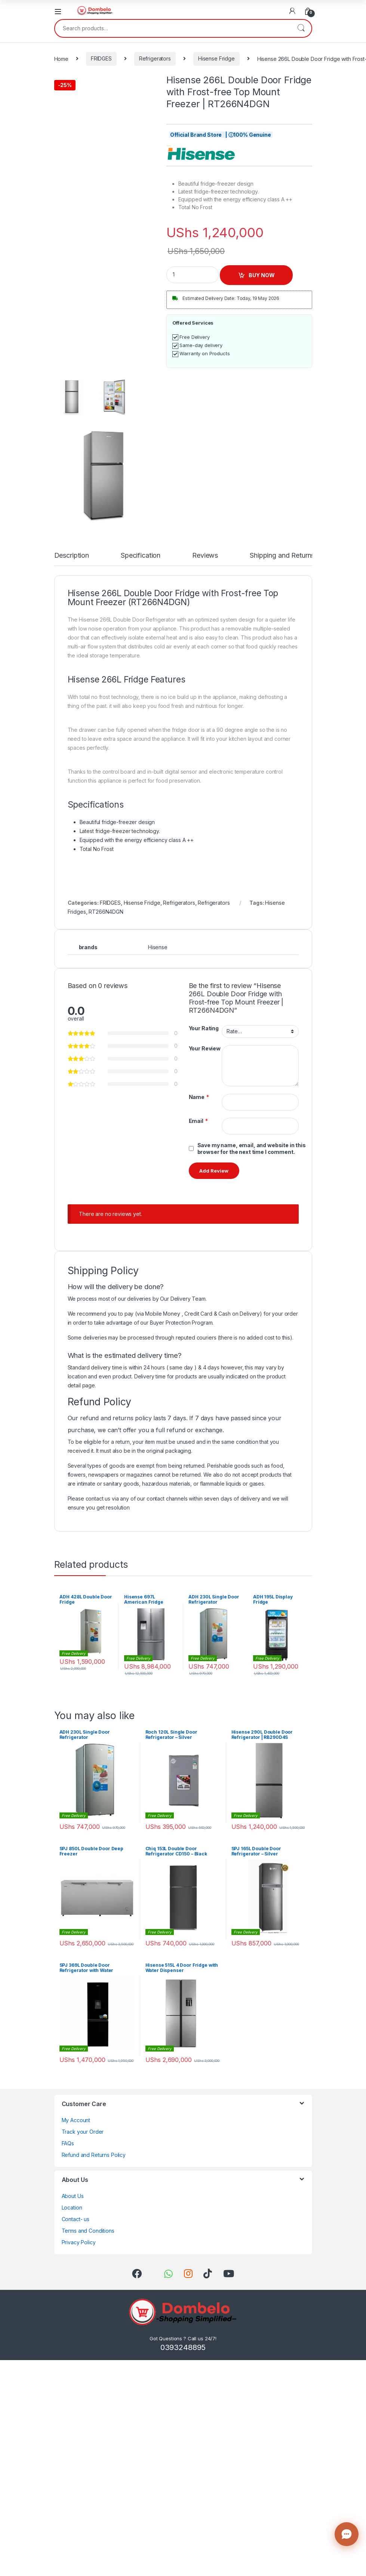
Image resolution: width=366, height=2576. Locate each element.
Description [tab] (71, 555)
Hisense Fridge (216, 58)
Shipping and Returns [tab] (282, 555)
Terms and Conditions (88, 2230)
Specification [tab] (140, 555)
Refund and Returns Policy (94, 2155)
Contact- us (75, 2219)
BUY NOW (262, 275)
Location (72, 2207)
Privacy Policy (79, 2242)
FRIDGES (101, 58)
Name (199, 1097)
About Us (73, 2196)
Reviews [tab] (205, 555)
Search (300, 28)
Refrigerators (155, 58)
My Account (76, 2120)
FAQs (68, 2143)
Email (198, 1121)
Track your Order (83, 2131)
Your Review (205, 1048)
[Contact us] (347, 2534)
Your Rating (204, 1028)
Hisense (157, 947)
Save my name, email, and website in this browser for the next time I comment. (251, 1148)
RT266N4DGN (106, 911)
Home (61, 58)
